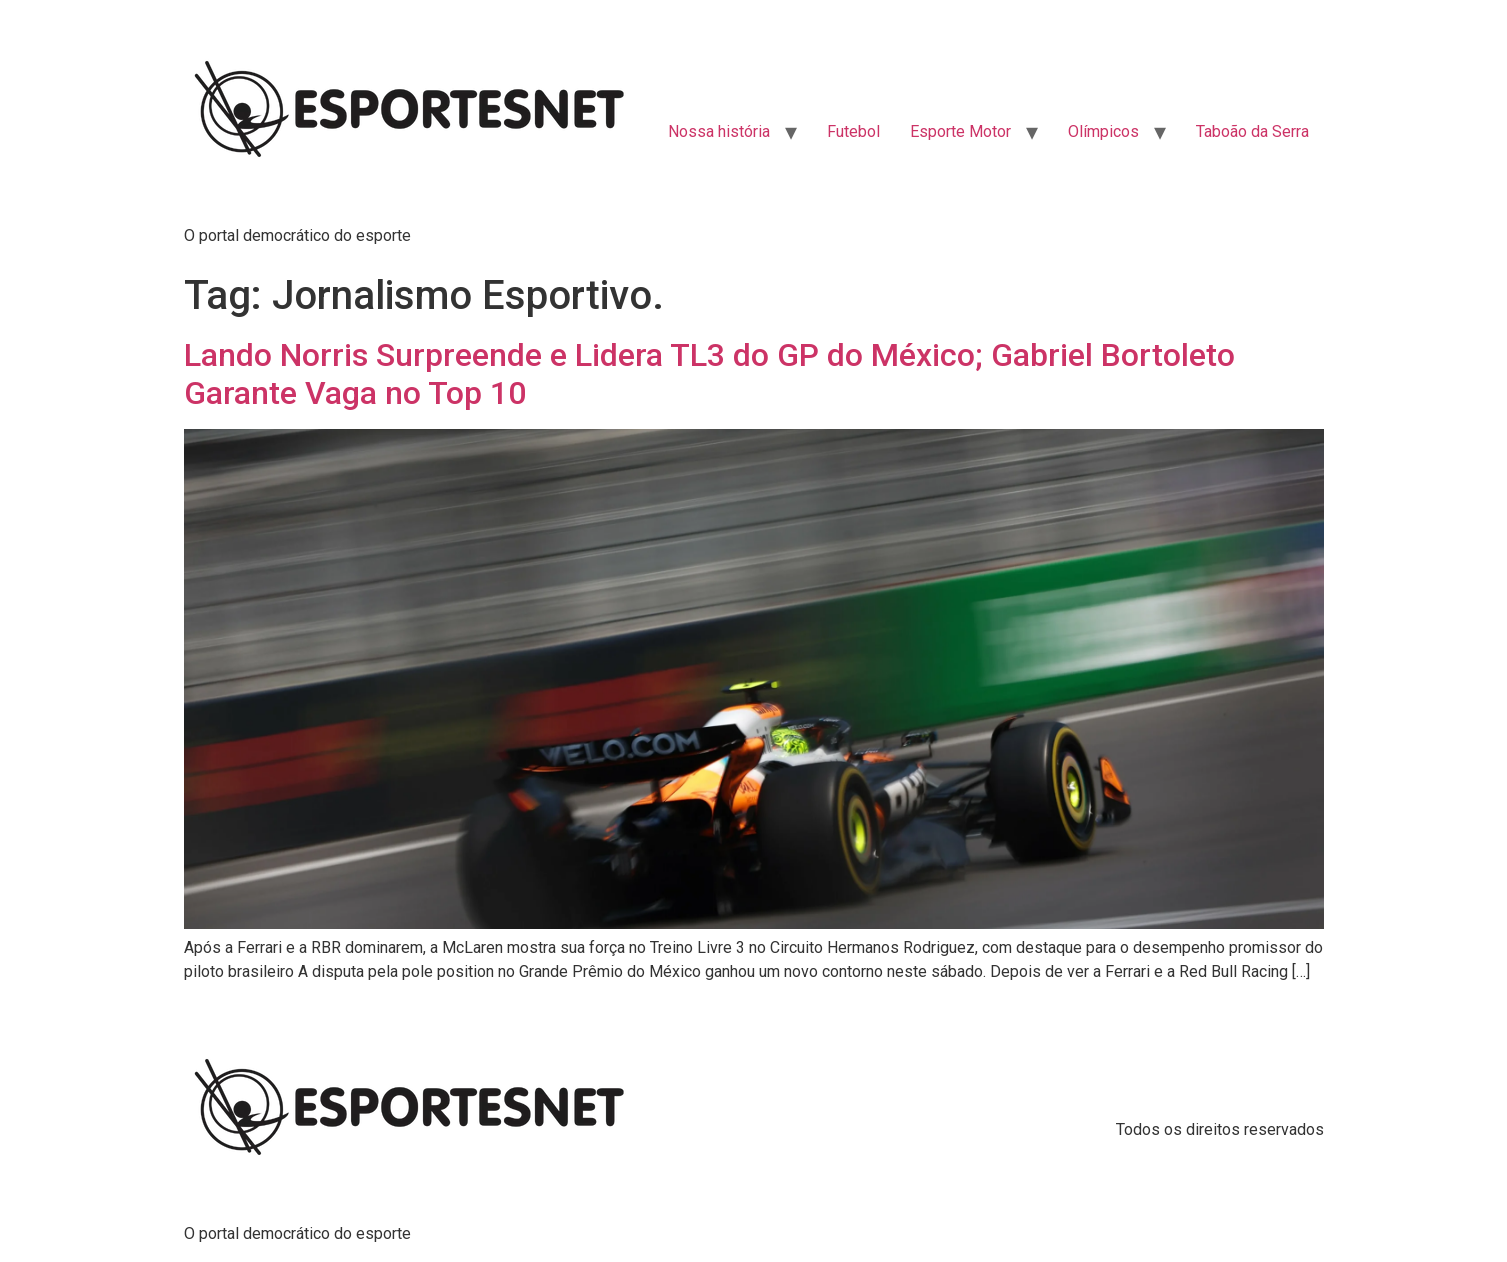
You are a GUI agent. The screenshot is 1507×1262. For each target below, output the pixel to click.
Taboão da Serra (1252, 131)
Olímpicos (1103, 131)
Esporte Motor (960, 131)
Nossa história (719, 131)
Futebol (853, 131)
